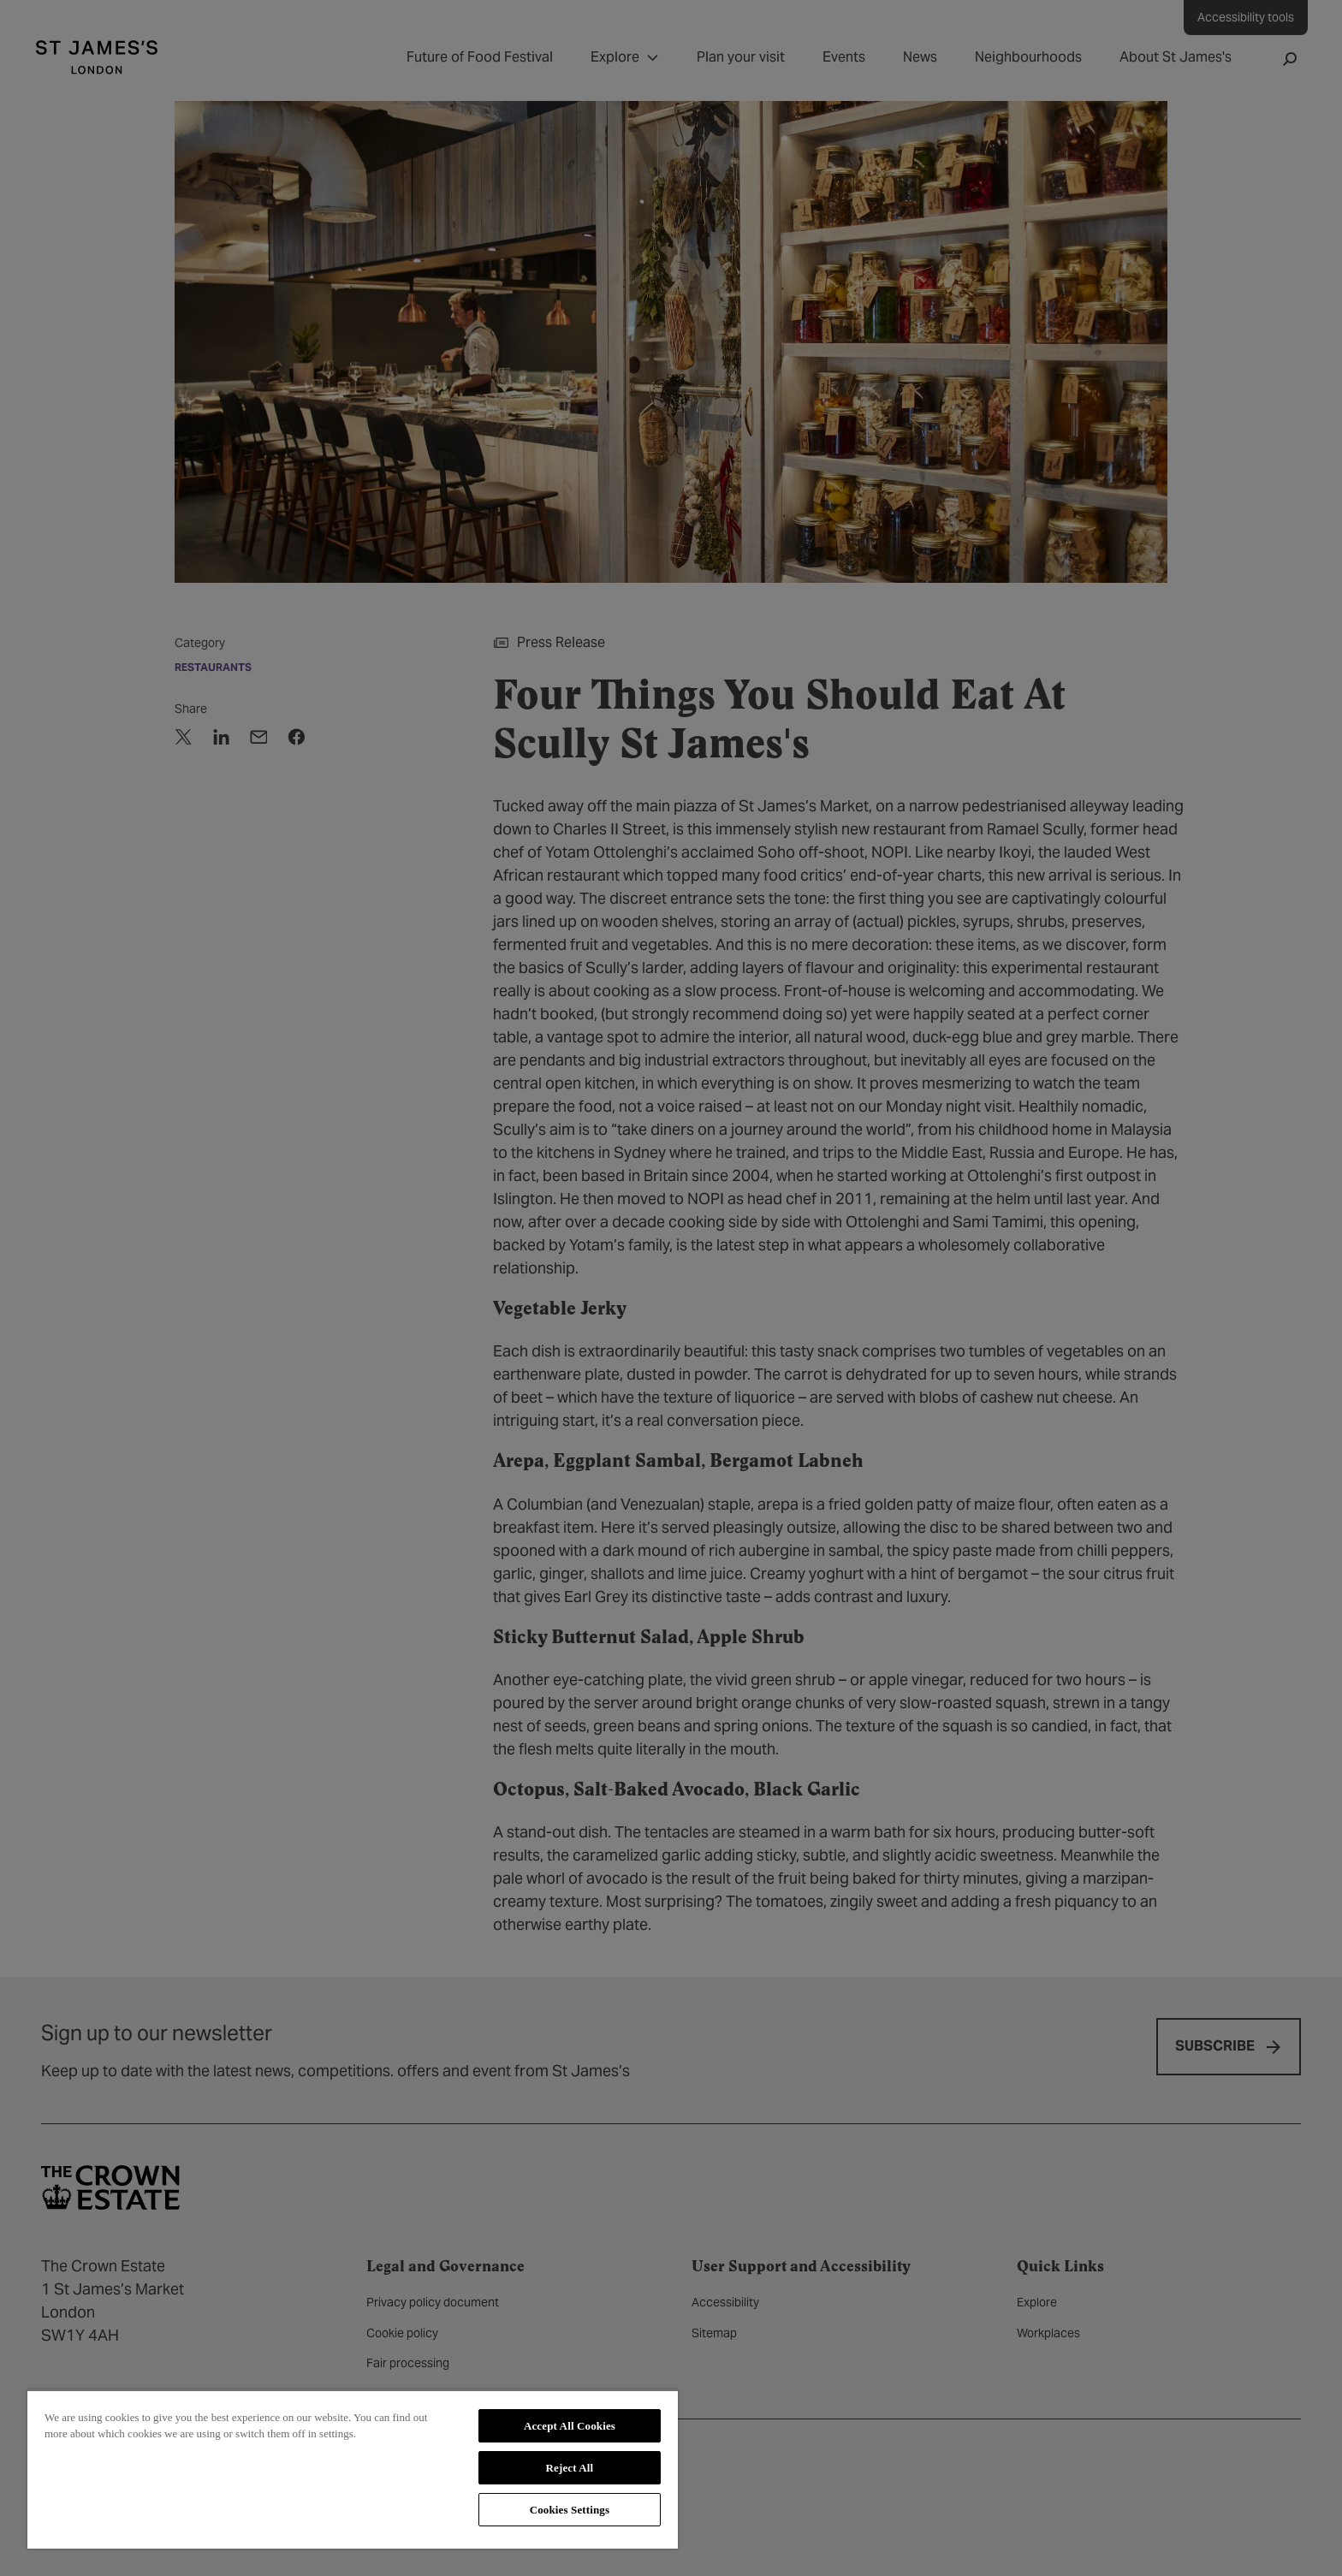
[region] (352, 2469)
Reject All (570, 2467)
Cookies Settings (569, 2509)
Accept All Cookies (569, 2425)
